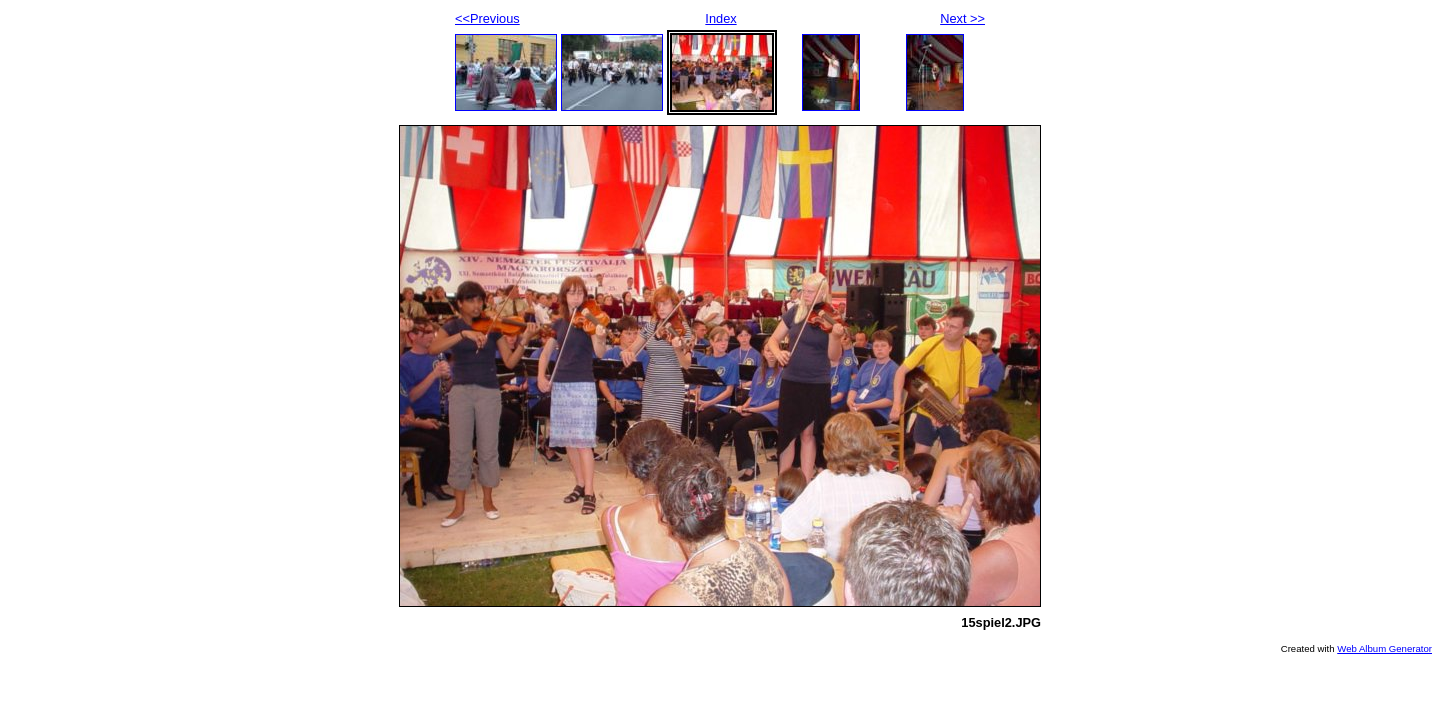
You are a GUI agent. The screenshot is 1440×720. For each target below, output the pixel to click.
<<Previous (487, 18)
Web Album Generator (1384, 648)
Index (720, 18)
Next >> (962, 18)
